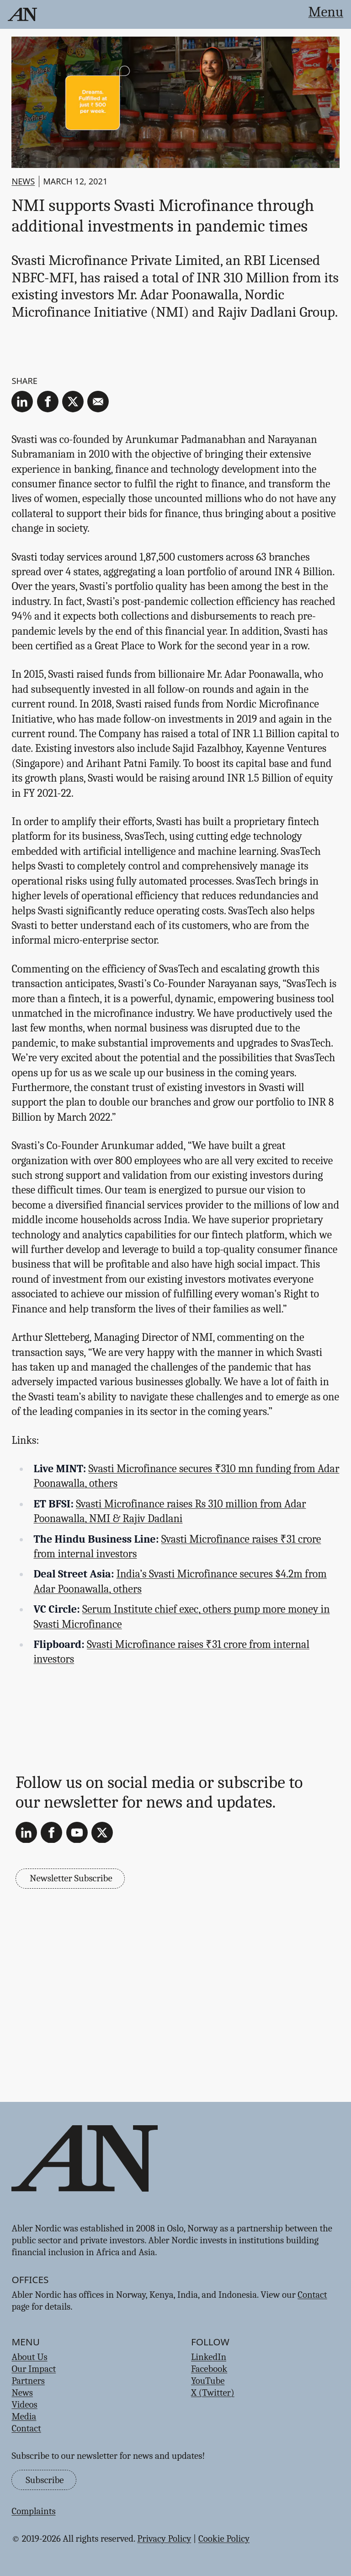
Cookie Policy (224, 2538)
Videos (24, 2404)
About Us (29, 2356)
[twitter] (73, 401)
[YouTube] (77, 1832)
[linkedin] (22, 401)
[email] (98, 401)
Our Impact (33, 2368)
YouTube (208, 2380)
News (23, 181)
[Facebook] (51, 1832)
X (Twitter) (212, 2392)
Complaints (33, 2511)
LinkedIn (208, 2356)
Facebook (209, 2368)
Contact (312, 2294)
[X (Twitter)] (102, 1832)
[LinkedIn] (26, 1832)
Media (23, 2416)
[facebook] (47, 401)
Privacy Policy (164, 2538)
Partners (28, 2380)
